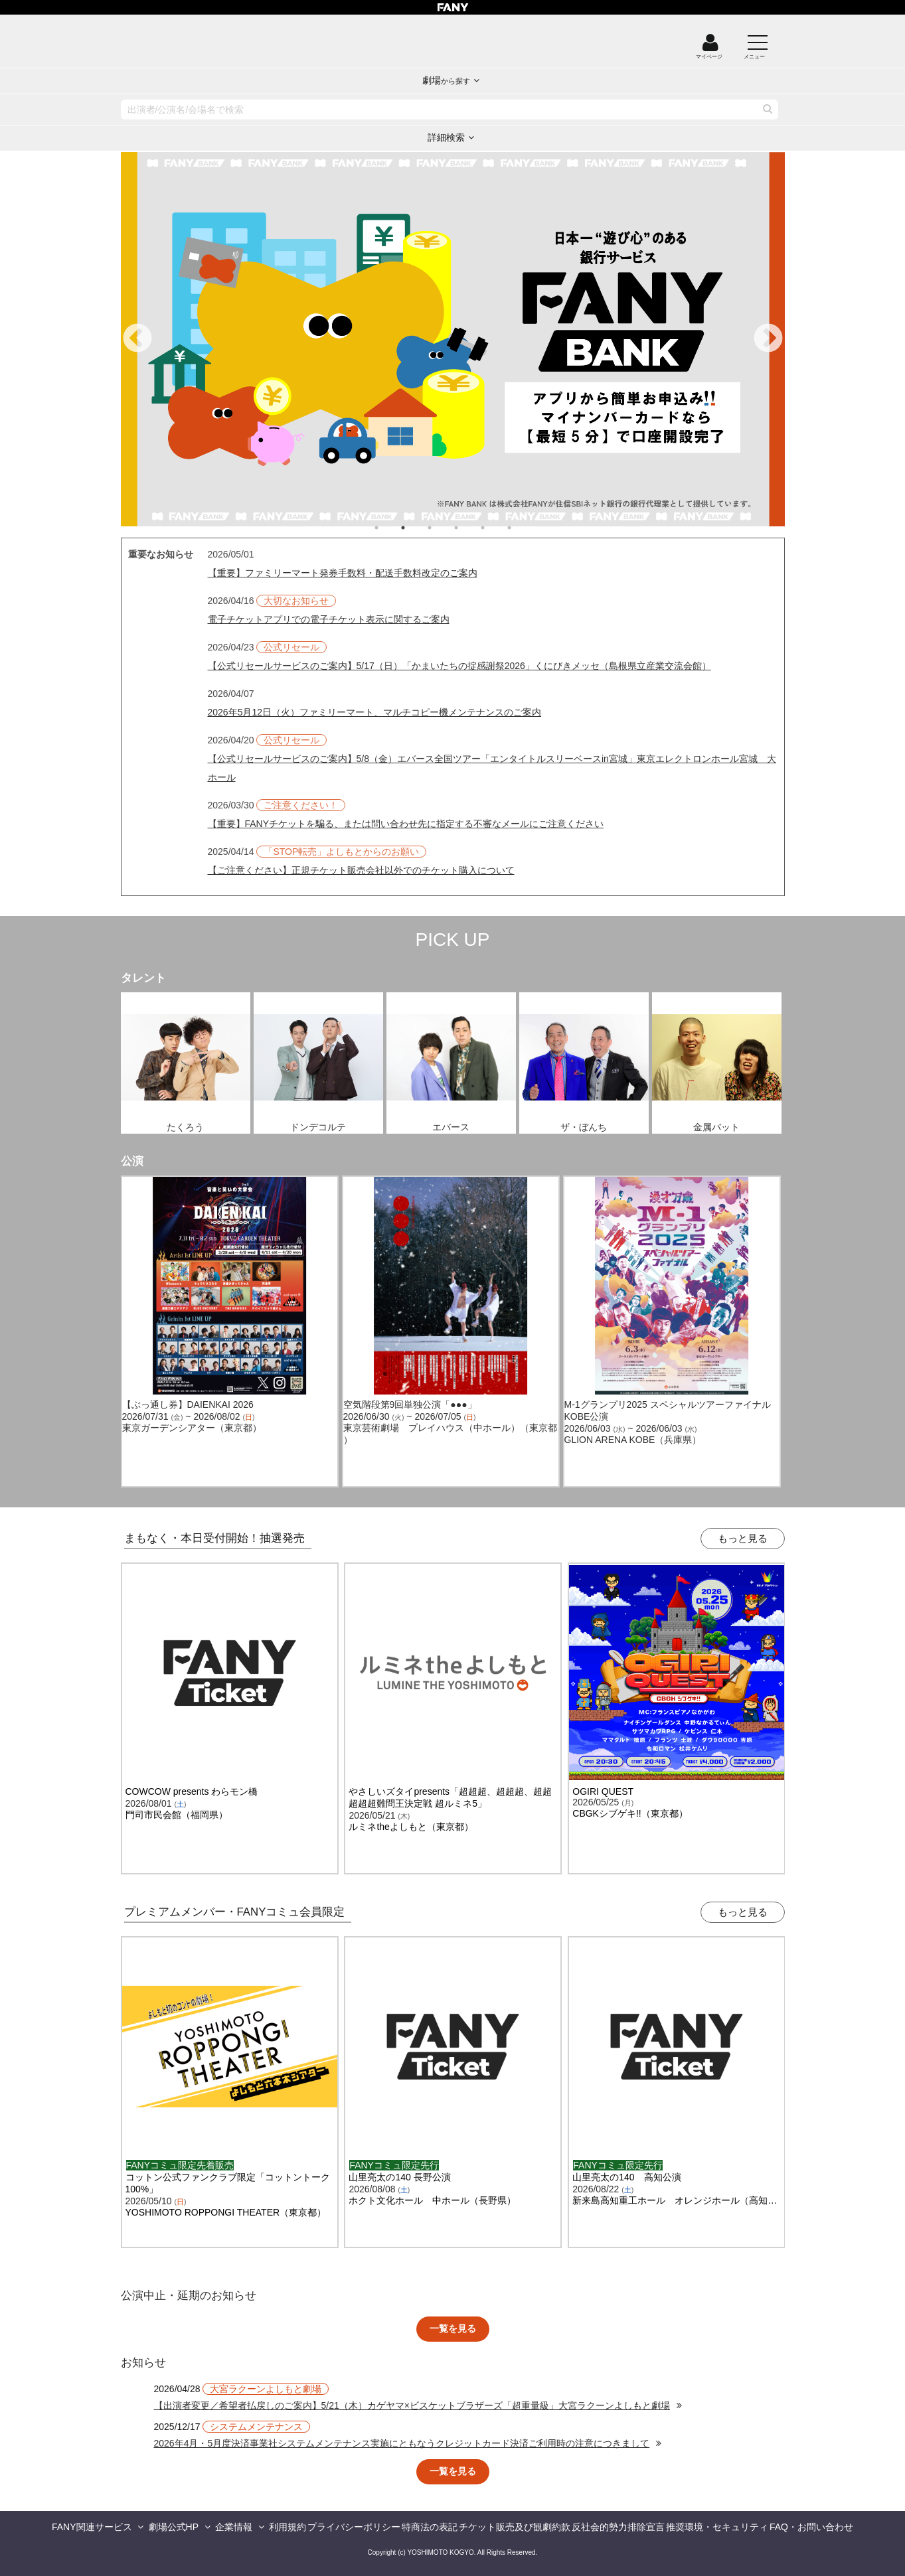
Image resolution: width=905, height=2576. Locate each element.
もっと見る (743, 1538)
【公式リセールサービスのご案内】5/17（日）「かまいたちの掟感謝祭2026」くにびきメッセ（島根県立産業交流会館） (459, 665)
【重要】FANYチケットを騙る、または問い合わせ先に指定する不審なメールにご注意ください (406, 823)
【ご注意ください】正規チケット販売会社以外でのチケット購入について (361, 870)
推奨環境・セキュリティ (717, 2527)
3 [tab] (443, 527)
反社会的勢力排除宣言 (618, 2527)
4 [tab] (469, 527)
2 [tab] (416, 527)
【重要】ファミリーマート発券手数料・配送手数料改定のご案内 (342, 573)
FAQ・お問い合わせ (811, 2527)
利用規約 (287, 2527)
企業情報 (233, 2527)
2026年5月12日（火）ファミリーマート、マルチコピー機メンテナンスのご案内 (375, 712)
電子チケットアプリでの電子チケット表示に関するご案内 (329, 619)
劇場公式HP (174, 2527)
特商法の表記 (429, 2527)
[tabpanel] (453, 339)
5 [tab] (496, 527)
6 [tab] (522, 527)
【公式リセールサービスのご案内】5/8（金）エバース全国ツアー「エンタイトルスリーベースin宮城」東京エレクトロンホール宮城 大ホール (492, 768)
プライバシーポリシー (353, 2527)
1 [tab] (389, 527)
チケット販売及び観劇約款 (514, 2527)
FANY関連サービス (92, 2527)
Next (768, 339)
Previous (137, 339)
